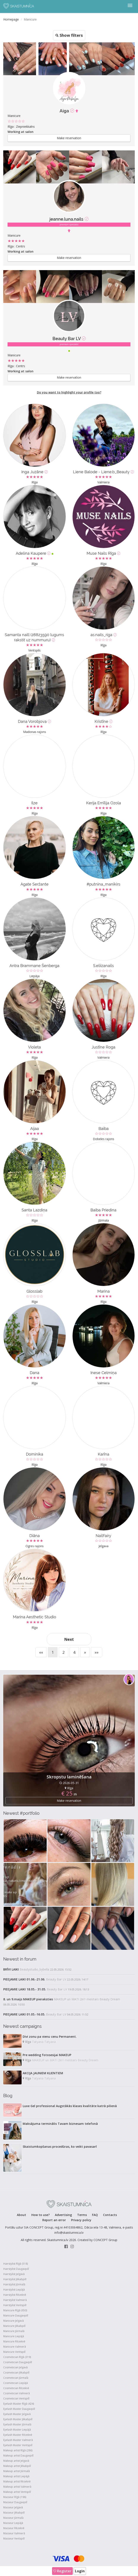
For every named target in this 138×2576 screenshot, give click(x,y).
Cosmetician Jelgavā (15, 2367)
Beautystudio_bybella (34, 1969)
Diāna (34, 1535)
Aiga (64, 110)
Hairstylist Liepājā (14, 2289)
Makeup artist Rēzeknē (17, 2481)
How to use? (40, 2215)
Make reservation (69, 138)
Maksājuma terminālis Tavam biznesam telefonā (60, 2124)
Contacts (110, 2215)
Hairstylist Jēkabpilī (14, 2279)
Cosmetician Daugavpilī (17, 2362)
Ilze (34, 803)
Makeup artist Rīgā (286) (17, 2450)
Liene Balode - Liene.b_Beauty (103, 472)
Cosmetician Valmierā (16, 2393)
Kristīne (104, 721)
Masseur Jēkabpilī (14, 2512)
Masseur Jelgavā (13, 2507)
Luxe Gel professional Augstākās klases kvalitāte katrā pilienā (70, 2106)
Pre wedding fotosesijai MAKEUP (47, 2055)
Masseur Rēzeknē (13, 2528)
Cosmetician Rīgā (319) (17, 2357)
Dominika (34, 1454)
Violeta (34, 1047)
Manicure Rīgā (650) (15, 2310)
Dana (34, 1372)
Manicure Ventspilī (14, 2352)
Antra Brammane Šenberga (34, 965)
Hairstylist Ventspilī (14, 2305)
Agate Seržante (35, 884)
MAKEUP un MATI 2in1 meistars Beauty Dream (87, 1999)
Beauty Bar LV (67, 338)
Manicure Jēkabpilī (14, 2326)
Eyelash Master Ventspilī (17, 2445)
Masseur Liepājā (13, 2523)
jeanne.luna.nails (66, 219)
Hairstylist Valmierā (15, 2300)
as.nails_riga (103, 634)
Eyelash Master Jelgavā (17, 2414)
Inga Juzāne (34, 472)
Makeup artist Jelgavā (16, 2461)
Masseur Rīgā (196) (14, 2497)
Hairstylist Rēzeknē (14, 2295)
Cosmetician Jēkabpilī (16, 2372)
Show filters (69, 35)
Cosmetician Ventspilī (16, 2398)
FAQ (95, 2215)
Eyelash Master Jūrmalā (17, 2424)
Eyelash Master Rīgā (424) (18, 2404)
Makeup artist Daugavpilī (18, 2455)
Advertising (63, 2215)
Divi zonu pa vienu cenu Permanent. (50, 2036)
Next (69, 1639)
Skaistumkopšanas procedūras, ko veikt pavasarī (60, 2146)
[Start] (41, 1652)
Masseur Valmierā (14, 2533)
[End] (96, 1652)
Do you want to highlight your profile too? (69, 392)
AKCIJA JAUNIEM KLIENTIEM (43, 2073)
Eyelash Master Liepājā (17, 2429)
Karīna (103, 1454)
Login (80, 2571)
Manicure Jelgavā (13, 2321)
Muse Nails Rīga (103, 553)
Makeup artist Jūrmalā (16, 2471)
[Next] (85, 1652)
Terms (82, 2215)
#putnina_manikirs (103, 884)
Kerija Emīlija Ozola (103, 803)
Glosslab (34, 1291)
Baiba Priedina (103, 1210)
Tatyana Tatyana (44, 2042)
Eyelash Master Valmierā (18, 2440)
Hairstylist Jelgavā (14, 2274)
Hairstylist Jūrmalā (14, 2284)
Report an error (54, 2220)
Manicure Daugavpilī (15, 2315)
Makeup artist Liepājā (16, 2476)
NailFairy (103, 1535)
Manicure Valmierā (14, 2346)
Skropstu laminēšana (69, 1777)
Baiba (103, 1128)
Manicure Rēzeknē (14, 2341)
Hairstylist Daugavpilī (16, 2269)
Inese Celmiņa (103, 1372)
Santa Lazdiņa (34, 1210)
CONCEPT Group (105, 2240)
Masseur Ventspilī (14, 2538)
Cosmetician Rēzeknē (16, 2388)
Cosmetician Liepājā (15, 2383)
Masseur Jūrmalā (13, 2518)
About (21, 2215)
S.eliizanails (103, 965)
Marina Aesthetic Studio (34, 1617)
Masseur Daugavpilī (15, 2502)
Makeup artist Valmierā (17, 2486)
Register (62, 2571)
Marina (103, 1291)
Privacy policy (81, 2220)
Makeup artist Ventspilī (17, 2492)
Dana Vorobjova (34, 721)
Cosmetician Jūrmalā (15, 2378)
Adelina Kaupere (34, 553)
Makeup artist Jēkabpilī (17, 2466)
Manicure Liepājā (13, 2336)
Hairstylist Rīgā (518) (15, 2263)
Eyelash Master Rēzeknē (17, 2435)
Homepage (11, 19)
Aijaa (34, 1128)
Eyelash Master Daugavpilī (19, 2409)
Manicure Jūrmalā (13, 2331)
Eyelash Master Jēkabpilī (17, 2419)
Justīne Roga (103, 1047)
